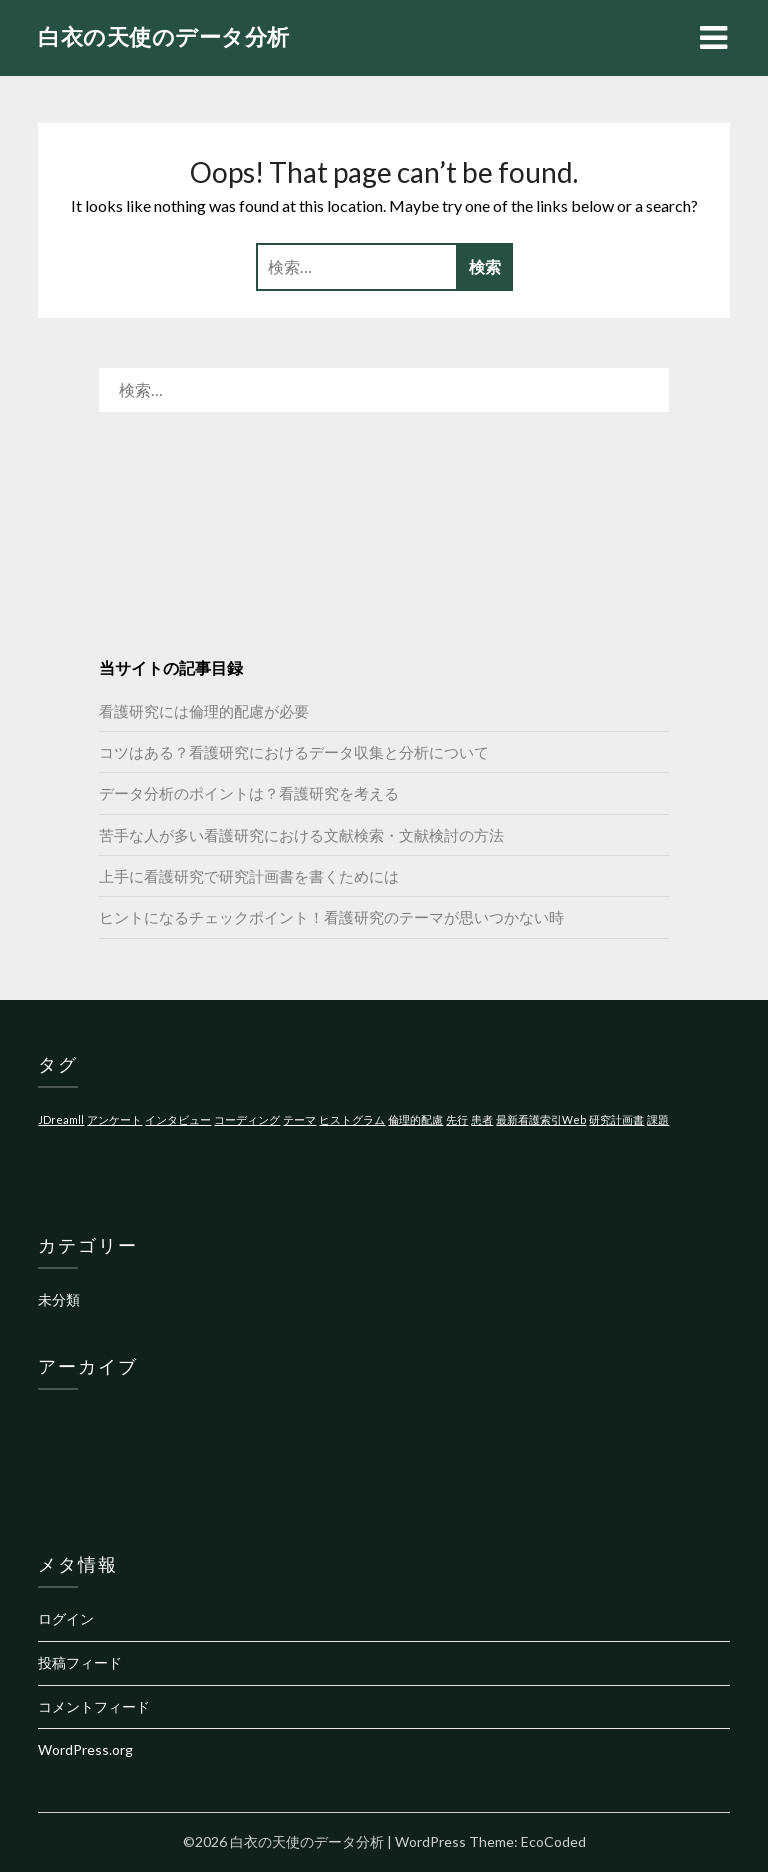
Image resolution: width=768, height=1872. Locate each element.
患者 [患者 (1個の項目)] (482, 1119)
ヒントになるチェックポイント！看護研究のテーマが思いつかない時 (331, 917)
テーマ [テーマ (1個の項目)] (299, 1119)
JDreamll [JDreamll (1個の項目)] (61, 1119)
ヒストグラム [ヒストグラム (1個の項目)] (352, 1119)
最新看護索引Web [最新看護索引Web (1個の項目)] (541, 1119)
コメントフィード (94, 1706)
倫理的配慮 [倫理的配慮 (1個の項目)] (415, 1119)
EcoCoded (553, 1841)
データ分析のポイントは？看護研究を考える (249, 793)
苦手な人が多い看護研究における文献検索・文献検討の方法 (301, 835)
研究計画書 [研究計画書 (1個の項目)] (616, 1119)
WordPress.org (85, 1749)
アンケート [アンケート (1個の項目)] (114, 1119)
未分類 (59, 1299)
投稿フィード (80, 1662)
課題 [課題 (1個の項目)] (658, 1119)
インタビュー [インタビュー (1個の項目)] (178, 1119)
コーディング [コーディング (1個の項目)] (247, 1119)
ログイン (66, 1618)
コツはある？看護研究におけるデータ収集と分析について (294, 752)
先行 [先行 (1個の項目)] (457, 1119)
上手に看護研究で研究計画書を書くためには (249, 876)
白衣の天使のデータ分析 (164, 36)
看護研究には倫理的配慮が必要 (204, 711)
